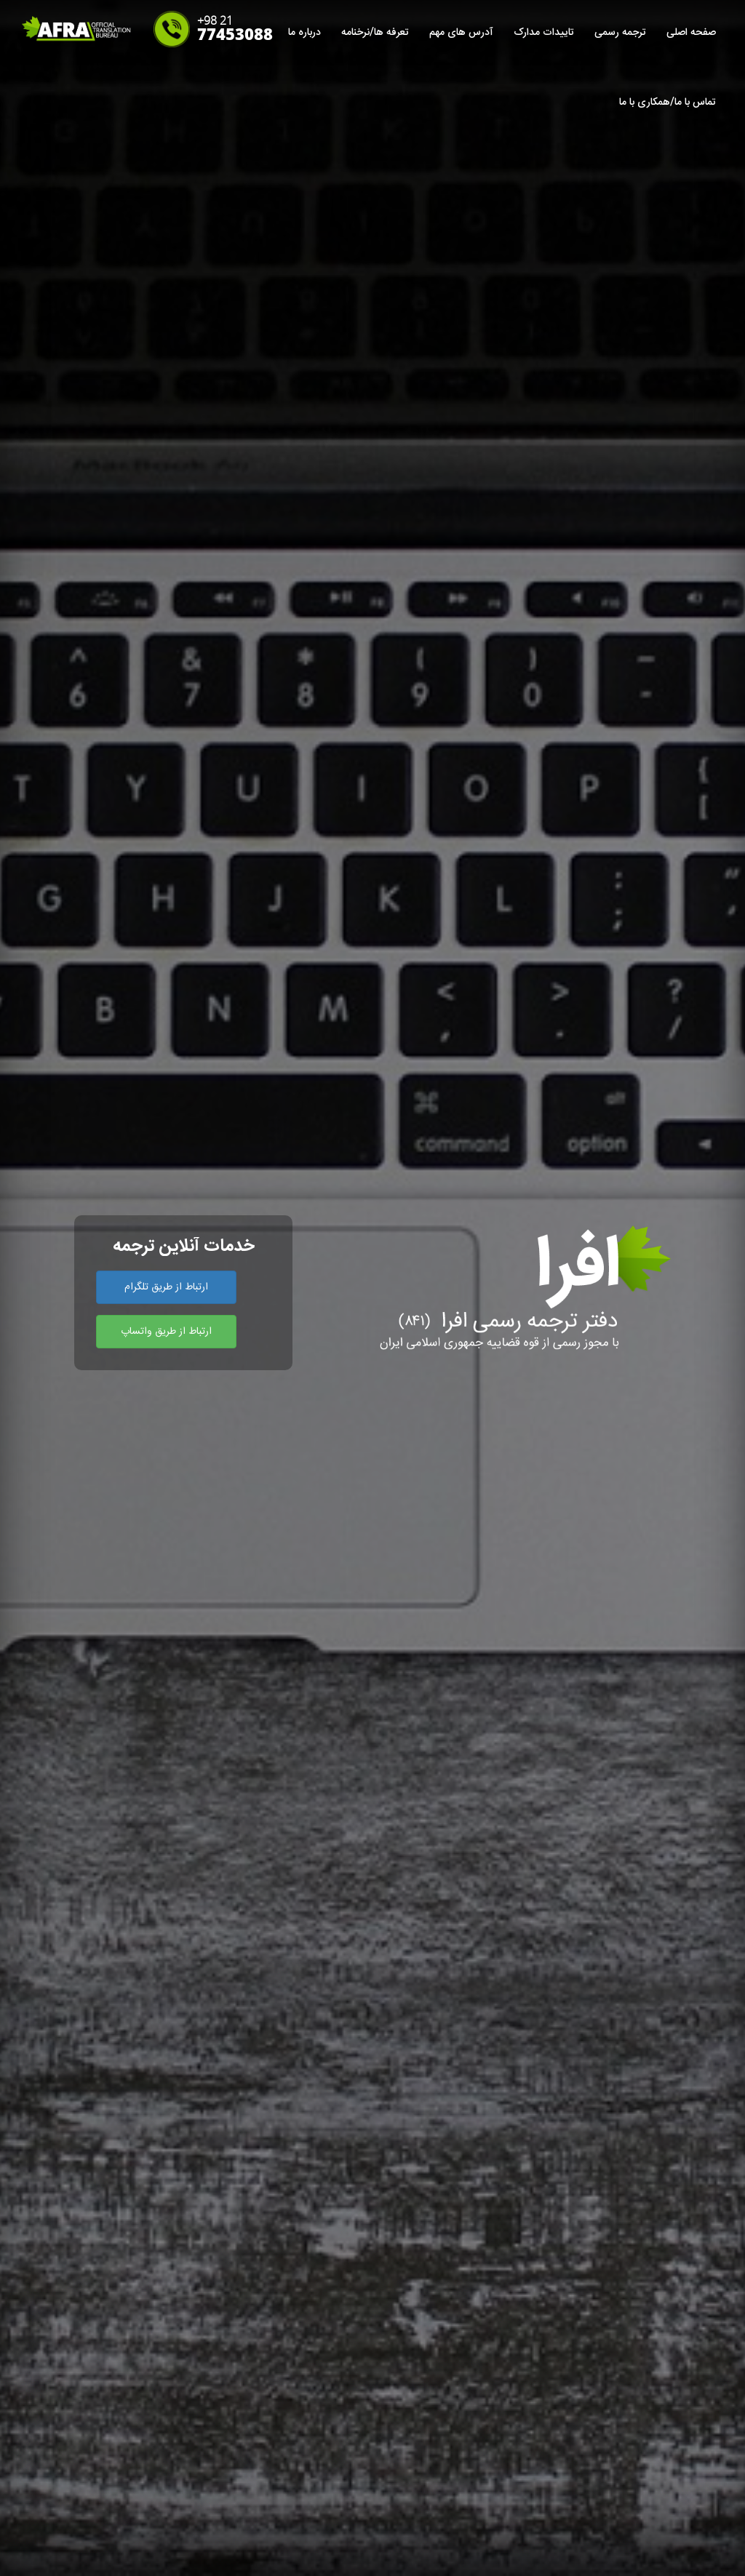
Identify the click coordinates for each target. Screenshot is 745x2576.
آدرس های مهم (461, 32)
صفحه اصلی (691, 32)
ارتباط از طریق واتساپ (166, 1331)
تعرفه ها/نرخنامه (375, 32)
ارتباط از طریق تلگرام (166, 1287)
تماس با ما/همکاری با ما (667, 102)
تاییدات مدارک (544, 32)
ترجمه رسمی (620, 32)
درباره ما (304, 32)
